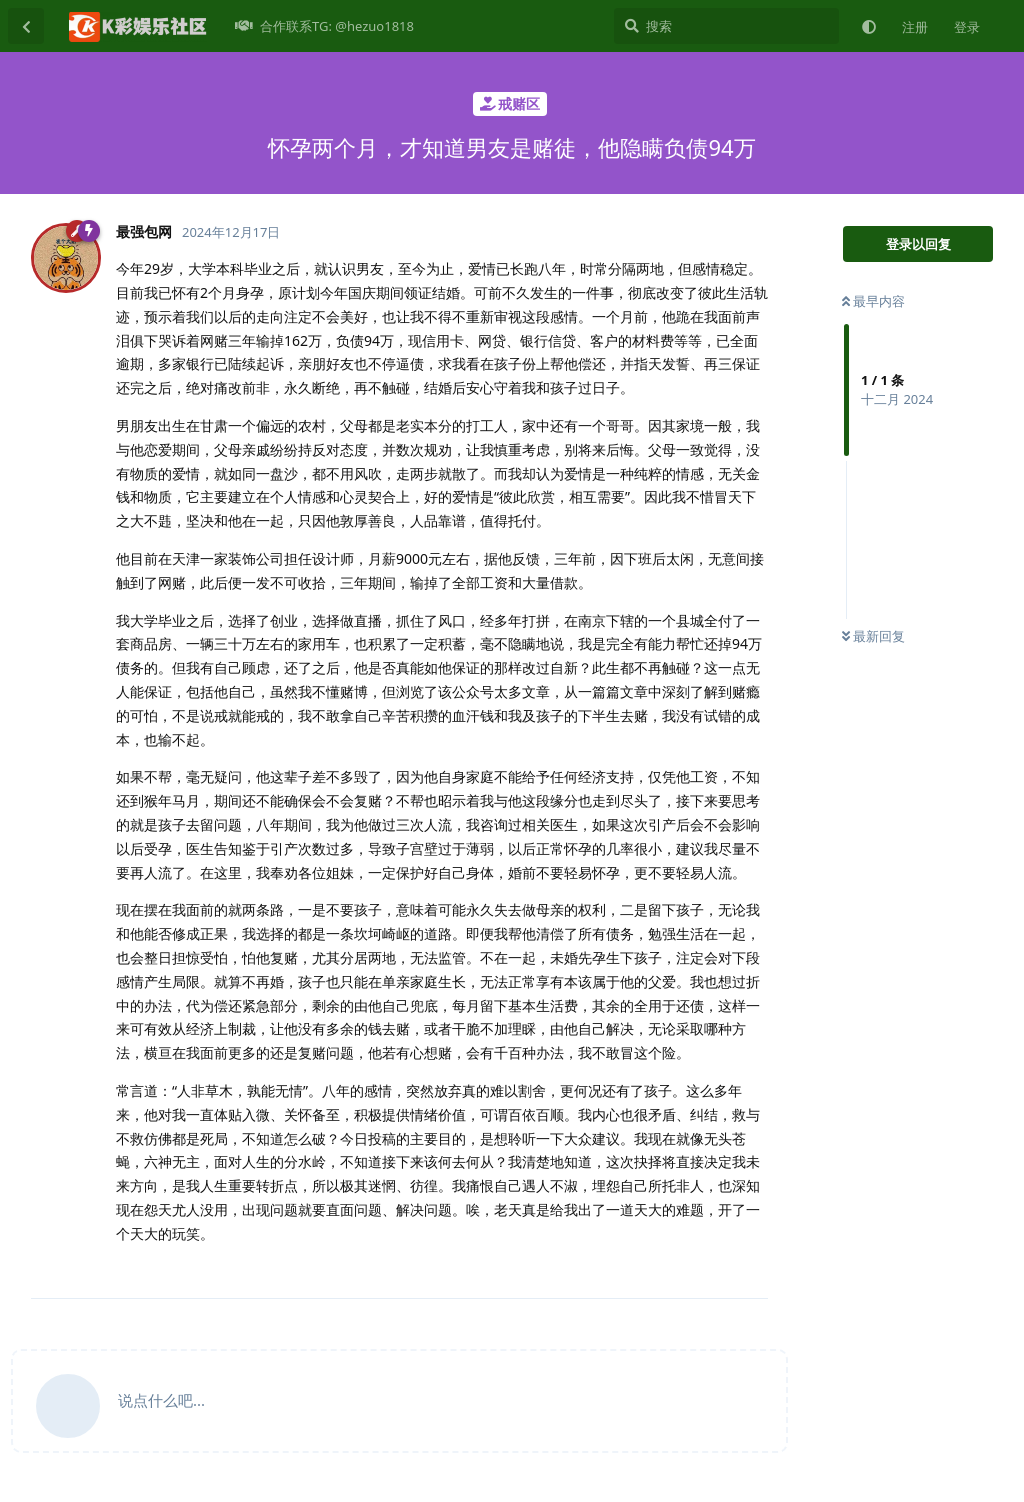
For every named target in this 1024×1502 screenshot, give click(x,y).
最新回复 (873, 636)
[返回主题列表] (26, 26)
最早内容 (873, 301)
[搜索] (726, 26)
